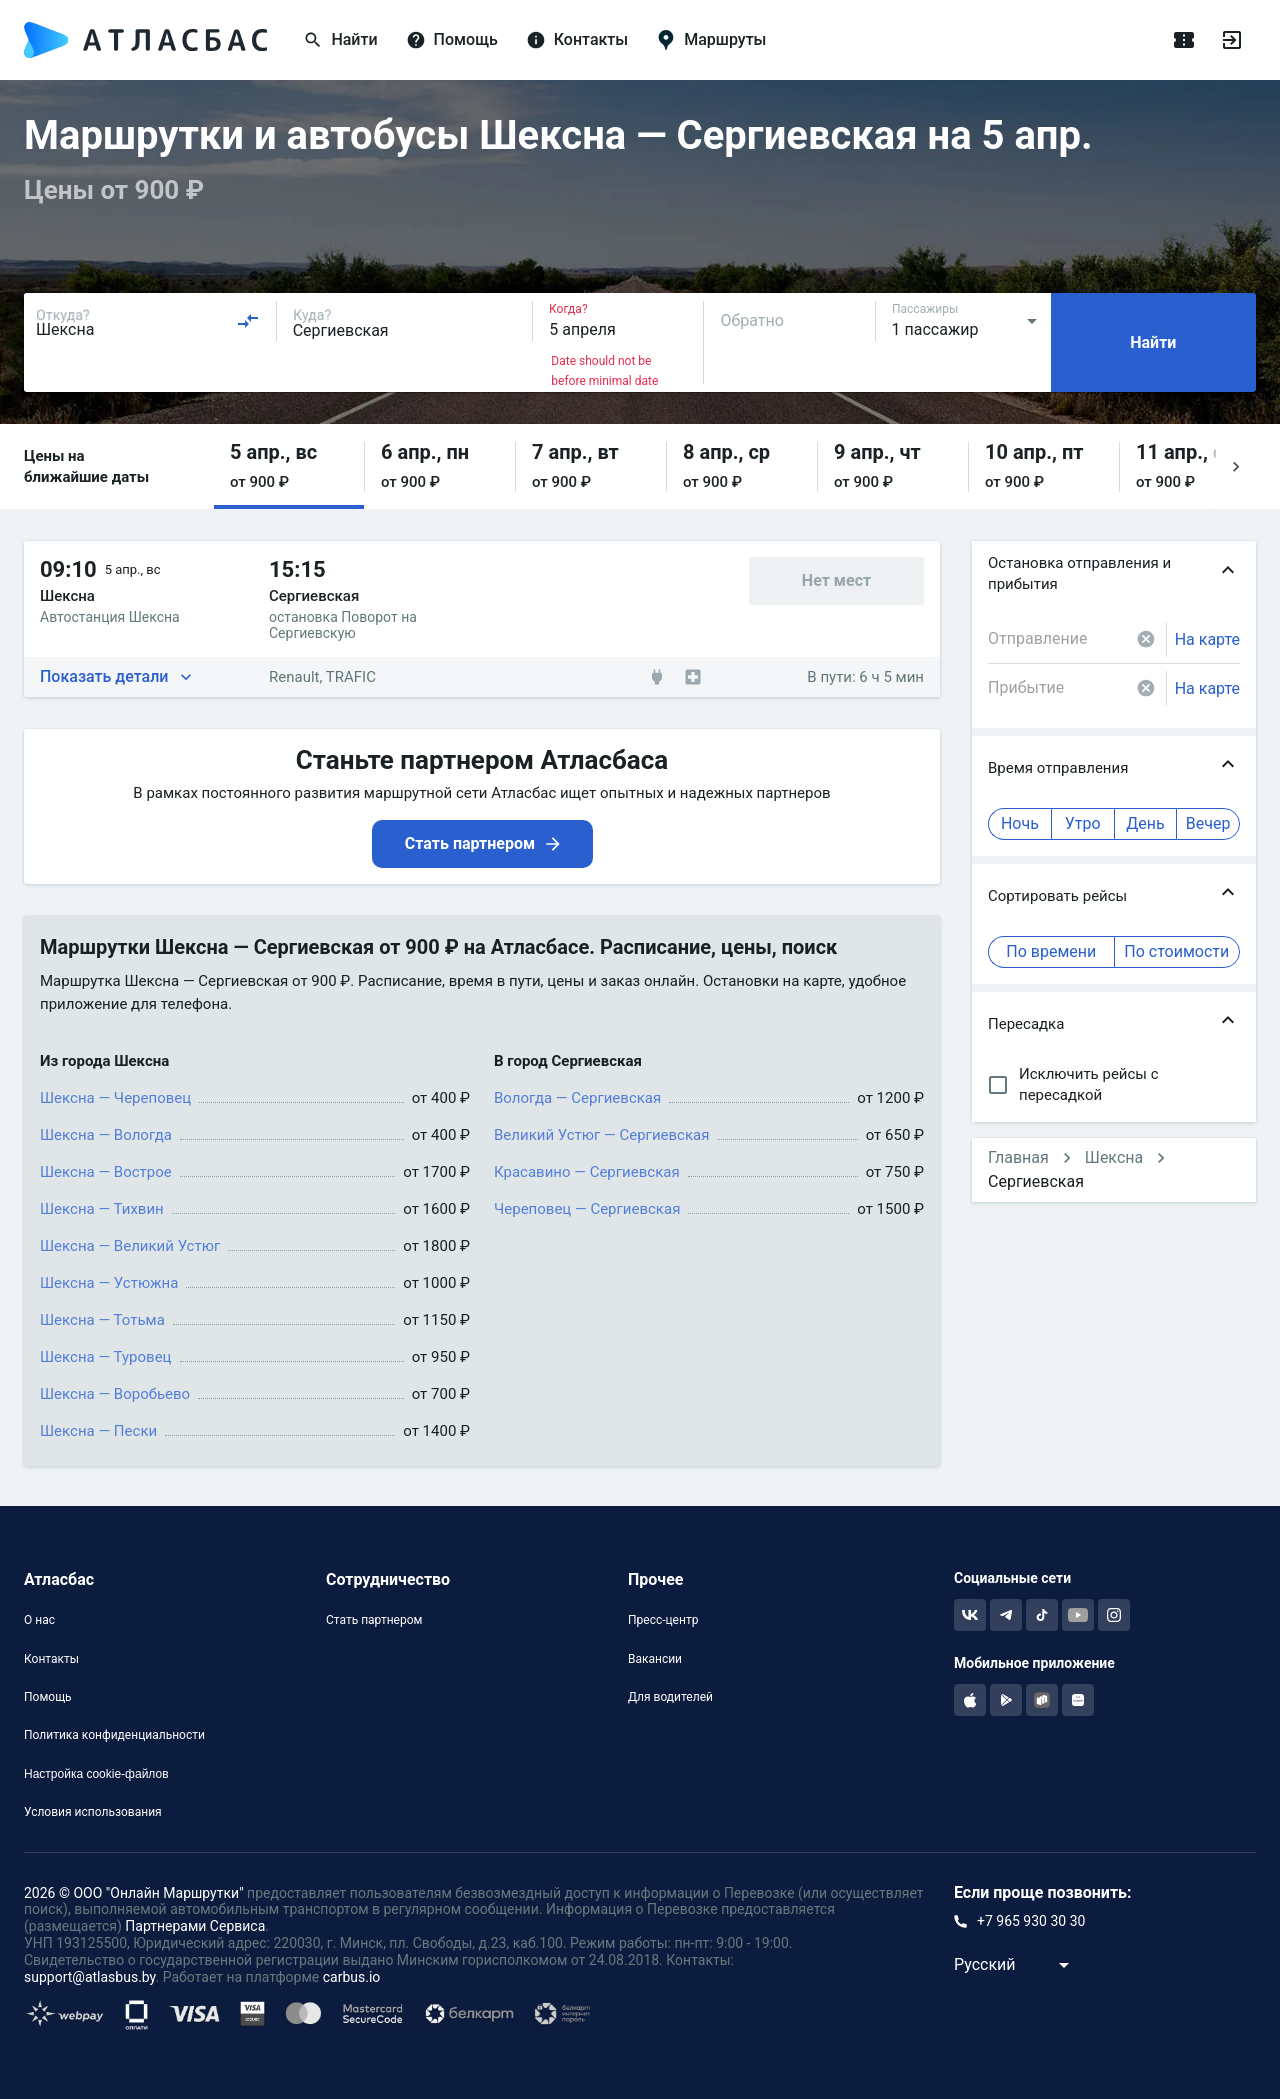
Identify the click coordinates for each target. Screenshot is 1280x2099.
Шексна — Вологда (106, 1135)
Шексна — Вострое (106, 1172)
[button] (289, 466)
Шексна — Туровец (106, 1357)
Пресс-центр (663, 1620)
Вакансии (655, 1659)
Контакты (51, 1659)
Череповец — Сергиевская (587, 1209)
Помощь (48, 1697)
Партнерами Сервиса (195, 1926)
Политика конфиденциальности (114, 1735)
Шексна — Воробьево (115, 1394)
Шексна (1114, 1157)
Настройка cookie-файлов (96, 1774)
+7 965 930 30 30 (1031, 1921)
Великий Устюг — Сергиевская (601, 1135)
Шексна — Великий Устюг (130, 1246)
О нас (39, 1620)
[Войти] (1232, 40)
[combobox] (148, 321)
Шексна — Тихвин (102, 1209)
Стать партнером (374, 1620)
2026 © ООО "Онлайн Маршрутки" (134, 1893)
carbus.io (352, 1977)
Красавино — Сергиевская (587, 1172)
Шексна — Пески (98, 1431)
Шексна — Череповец (115, 1098)
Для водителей (670, 1697)
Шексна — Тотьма (102, 1320)
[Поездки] (1184, 40)
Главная (1018, 1157)
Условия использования (93, 1812)
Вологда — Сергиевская (577, 1098)
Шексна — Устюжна (109, 1283)
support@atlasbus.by (90, 1977)
